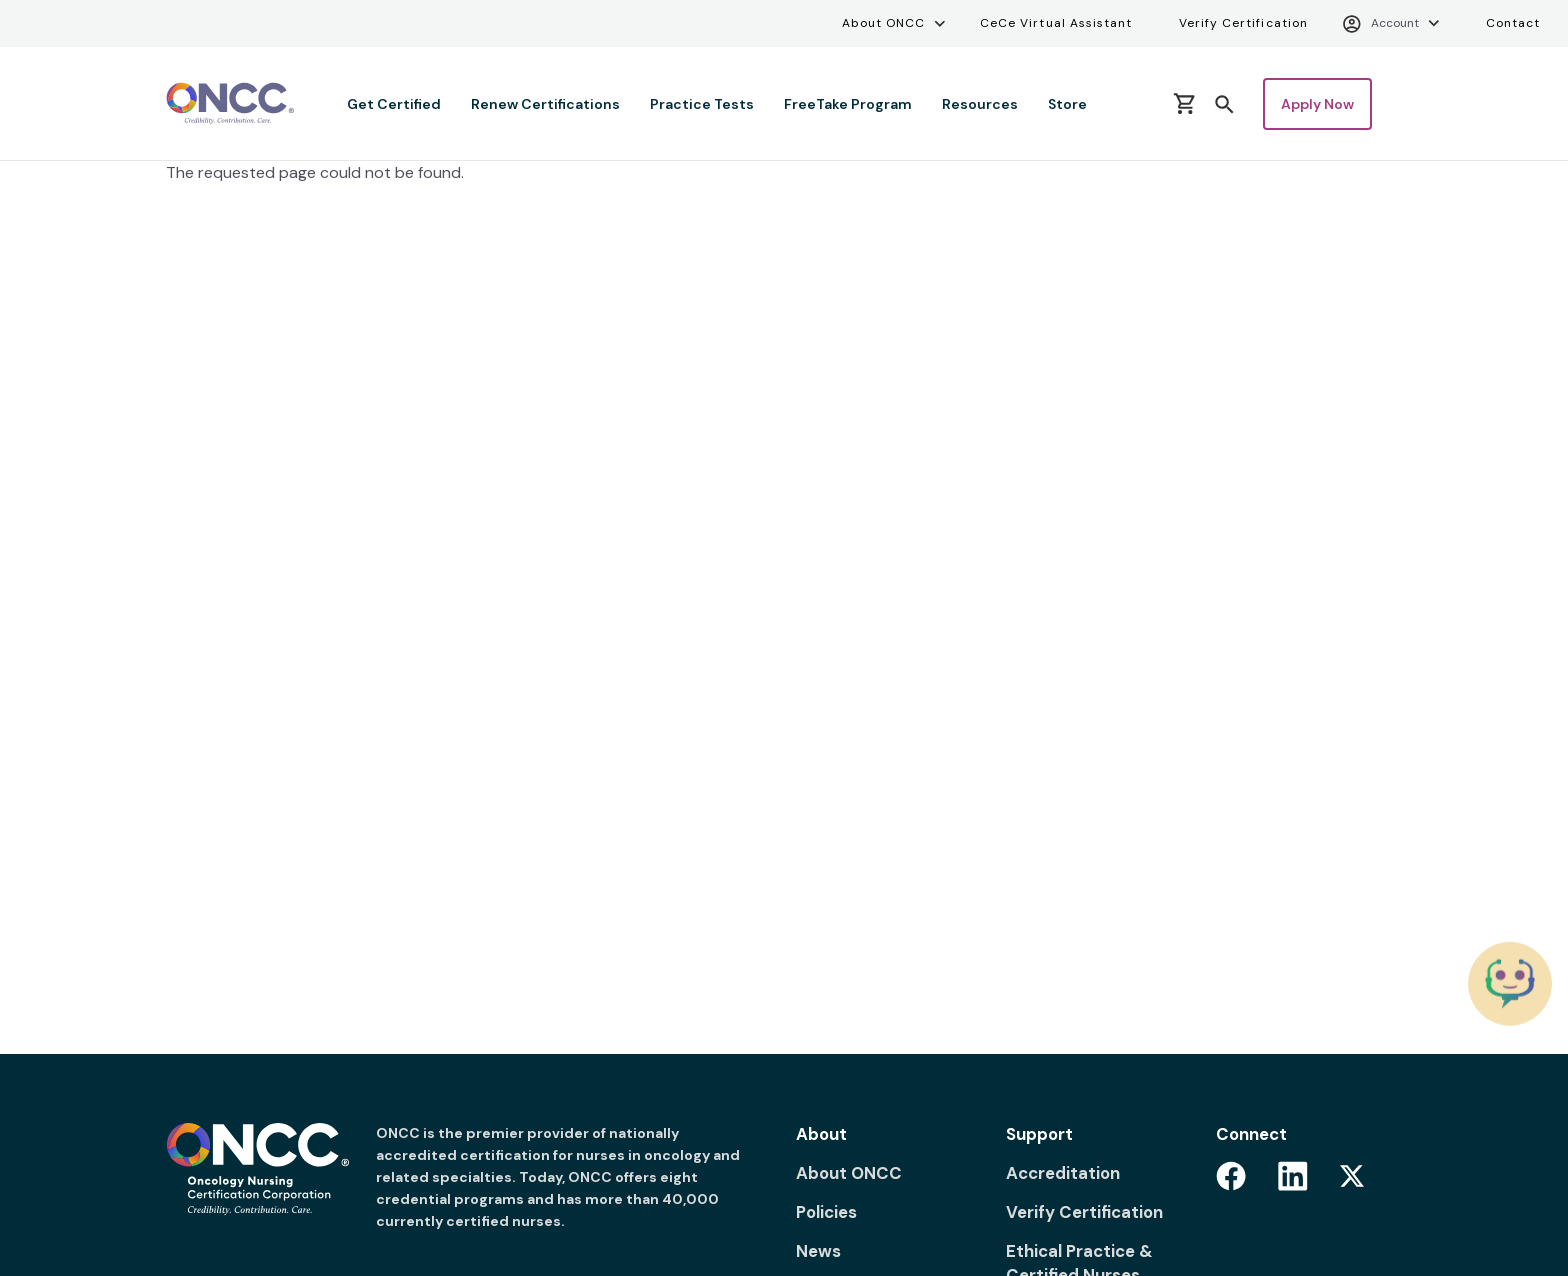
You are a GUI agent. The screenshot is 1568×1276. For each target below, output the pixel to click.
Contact (1513, 23)
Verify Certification (1243, 23)
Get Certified (394, 104)
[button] (1224, 103)
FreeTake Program (848, 104)
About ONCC (883, 23)
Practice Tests (702, 104)
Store (1067, 104)
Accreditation (1063, 1173)
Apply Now (1317, 104)
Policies (826, 1212)
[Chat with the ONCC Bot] (1510, 984)
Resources (980, 104)
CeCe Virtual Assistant (1056, 23)
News (818, 1251)
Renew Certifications (545, 104)
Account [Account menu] (1381, 24)
